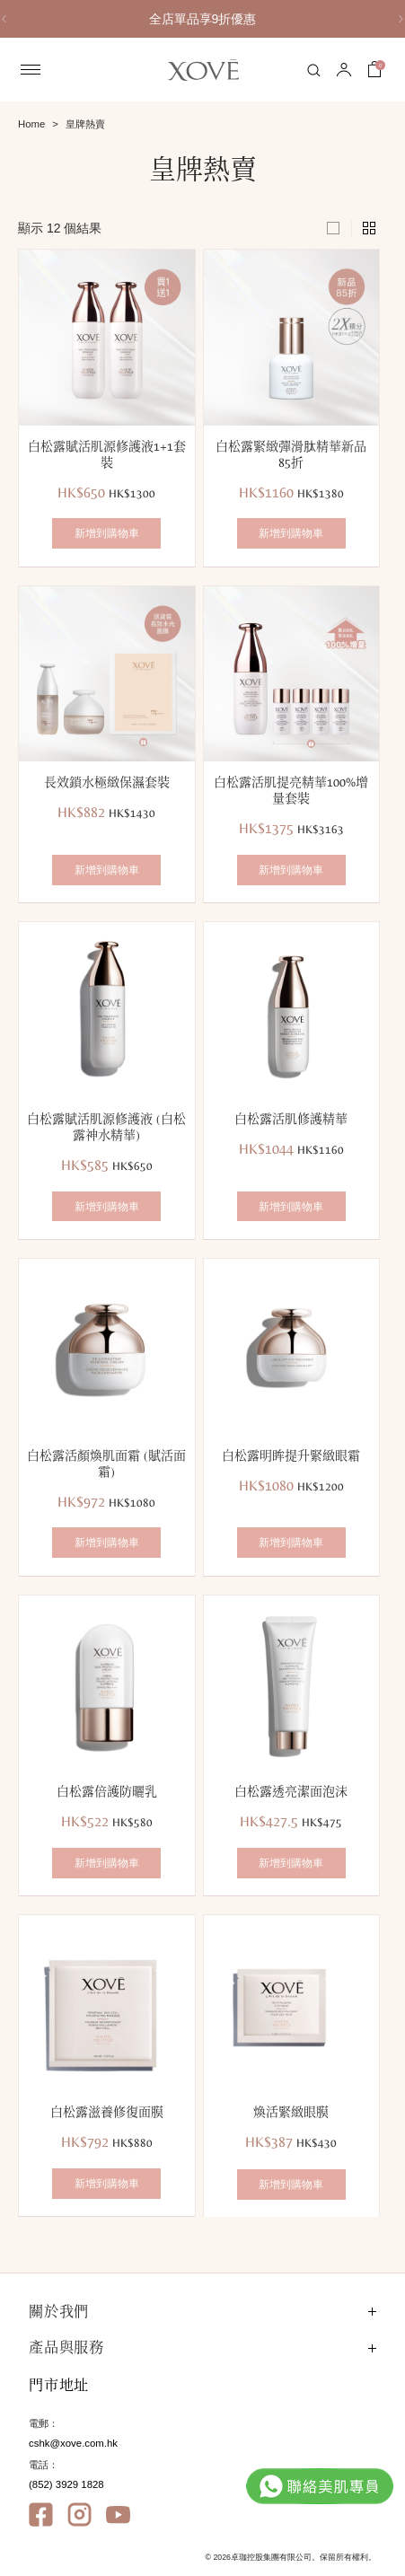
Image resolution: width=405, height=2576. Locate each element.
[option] (202, 18)
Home (31, 124)
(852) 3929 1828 (66, 2484)
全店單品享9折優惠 (203, 19)
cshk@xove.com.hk (73, 2443)
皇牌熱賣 (85, 124)
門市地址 (59, 2385)
